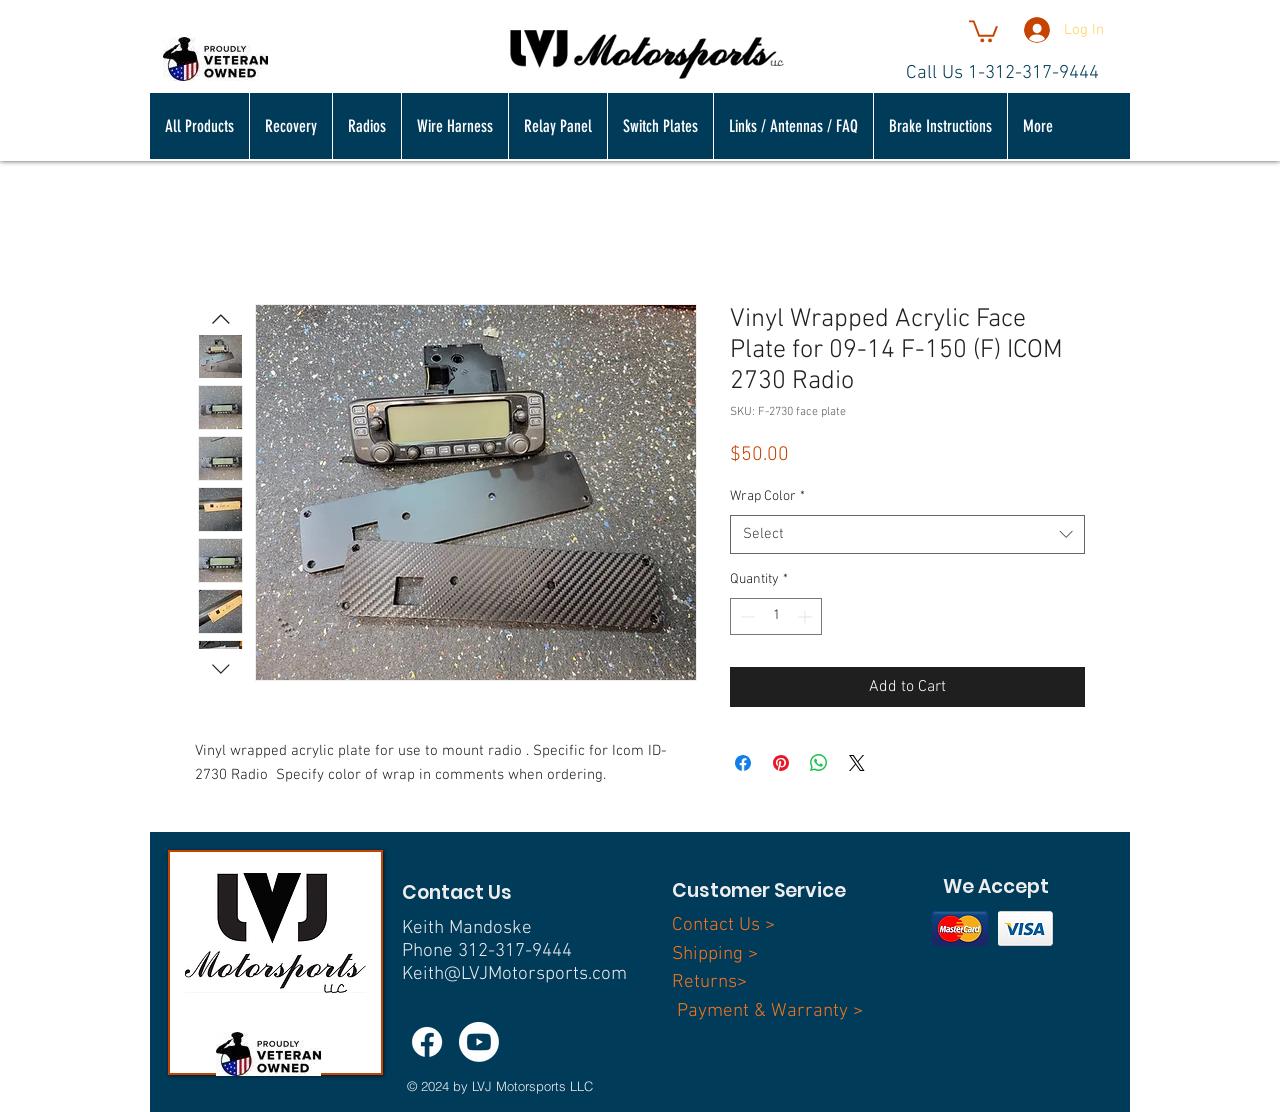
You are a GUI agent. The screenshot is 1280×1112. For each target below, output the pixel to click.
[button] (983, 30)
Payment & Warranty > (770, 1011)
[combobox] (907, 534)
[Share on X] (857, 763)
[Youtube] (479, 1042)
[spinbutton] (776, 616)
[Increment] (806, 616)
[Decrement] (745, 616)
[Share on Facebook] (743, 763)
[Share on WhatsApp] (819, 763)
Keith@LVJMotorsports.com (514, 974)
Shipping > (715, 954)
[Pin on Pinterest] (781, 763)
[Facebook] (427, 1042)
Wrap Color (767, 496)
